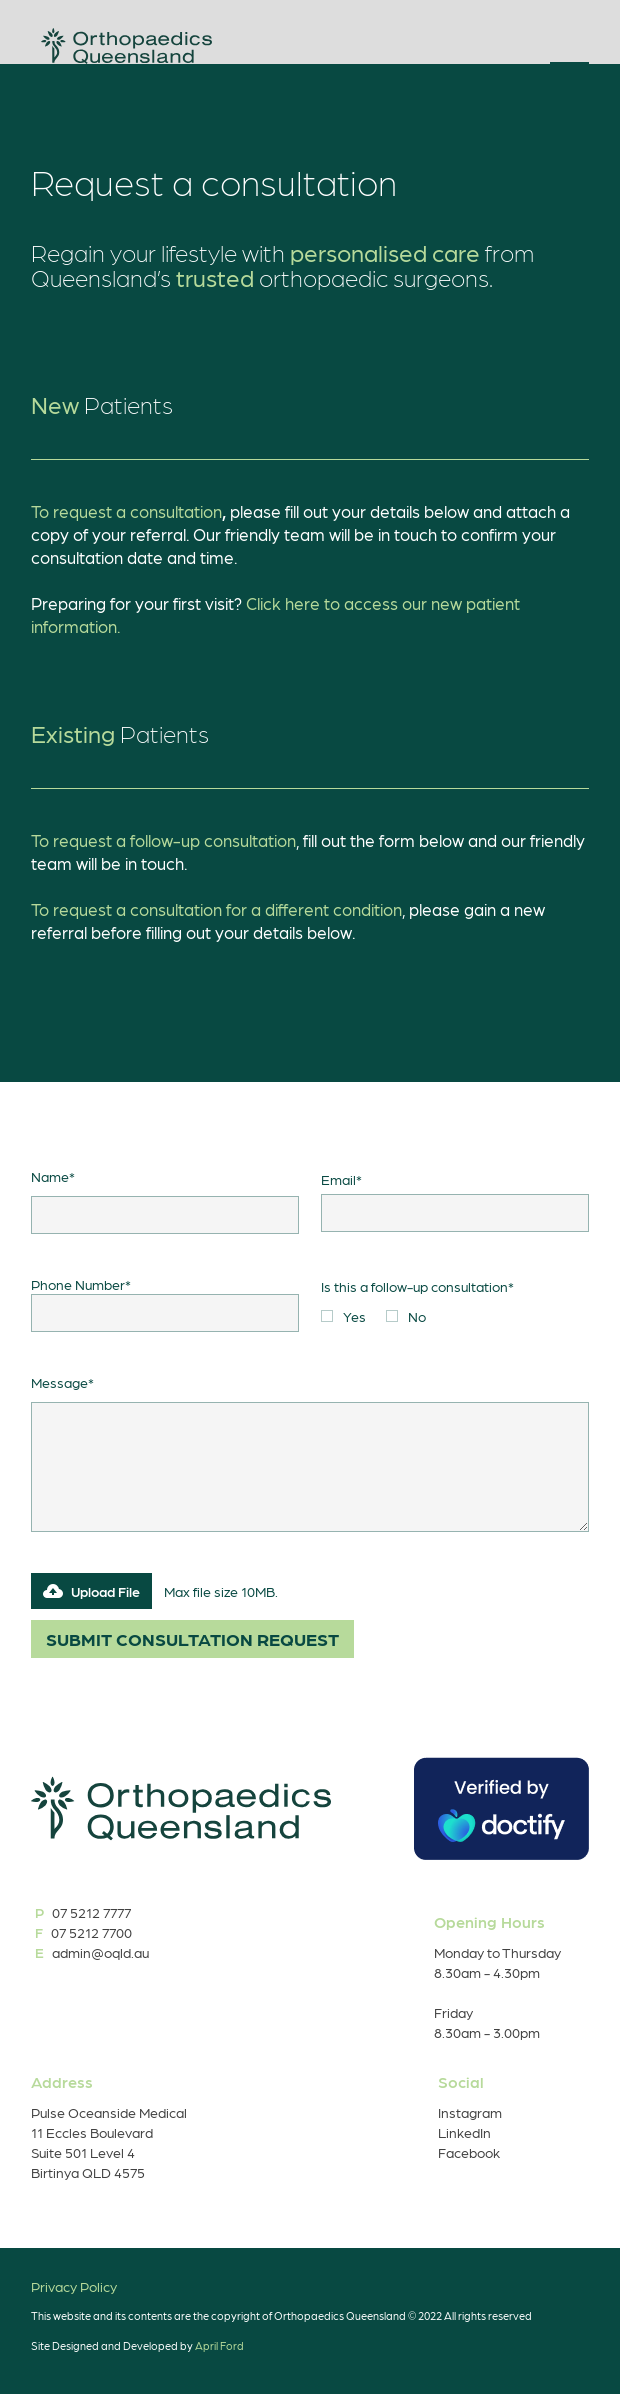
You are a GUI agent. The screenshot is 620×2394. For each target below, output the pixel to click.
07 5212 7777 (90, 1912)
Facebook (469, 2152)
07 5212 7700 (92, 1932)
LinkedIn (464, 2132)
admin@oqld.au (99, 1952)
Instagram (470, 2112)
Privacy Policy (74, 2286)
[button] (569, 48)
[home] (121, 46)
